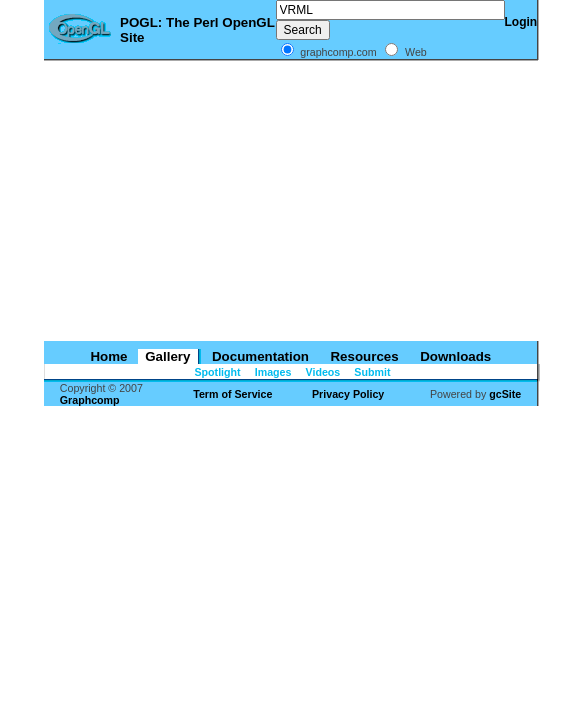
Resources (363, 356)
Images (272, 372)
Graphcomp (90, 400)
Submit (370, 372)
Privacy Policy (348, 394)
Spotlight (216, 372)
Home (107, 356)
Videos (322, 372)
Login (521, 22)
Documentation (258, 356)
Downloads (453, 356)
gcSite (505, 394)
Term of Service (232, 394)
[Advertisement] (292, 201)
